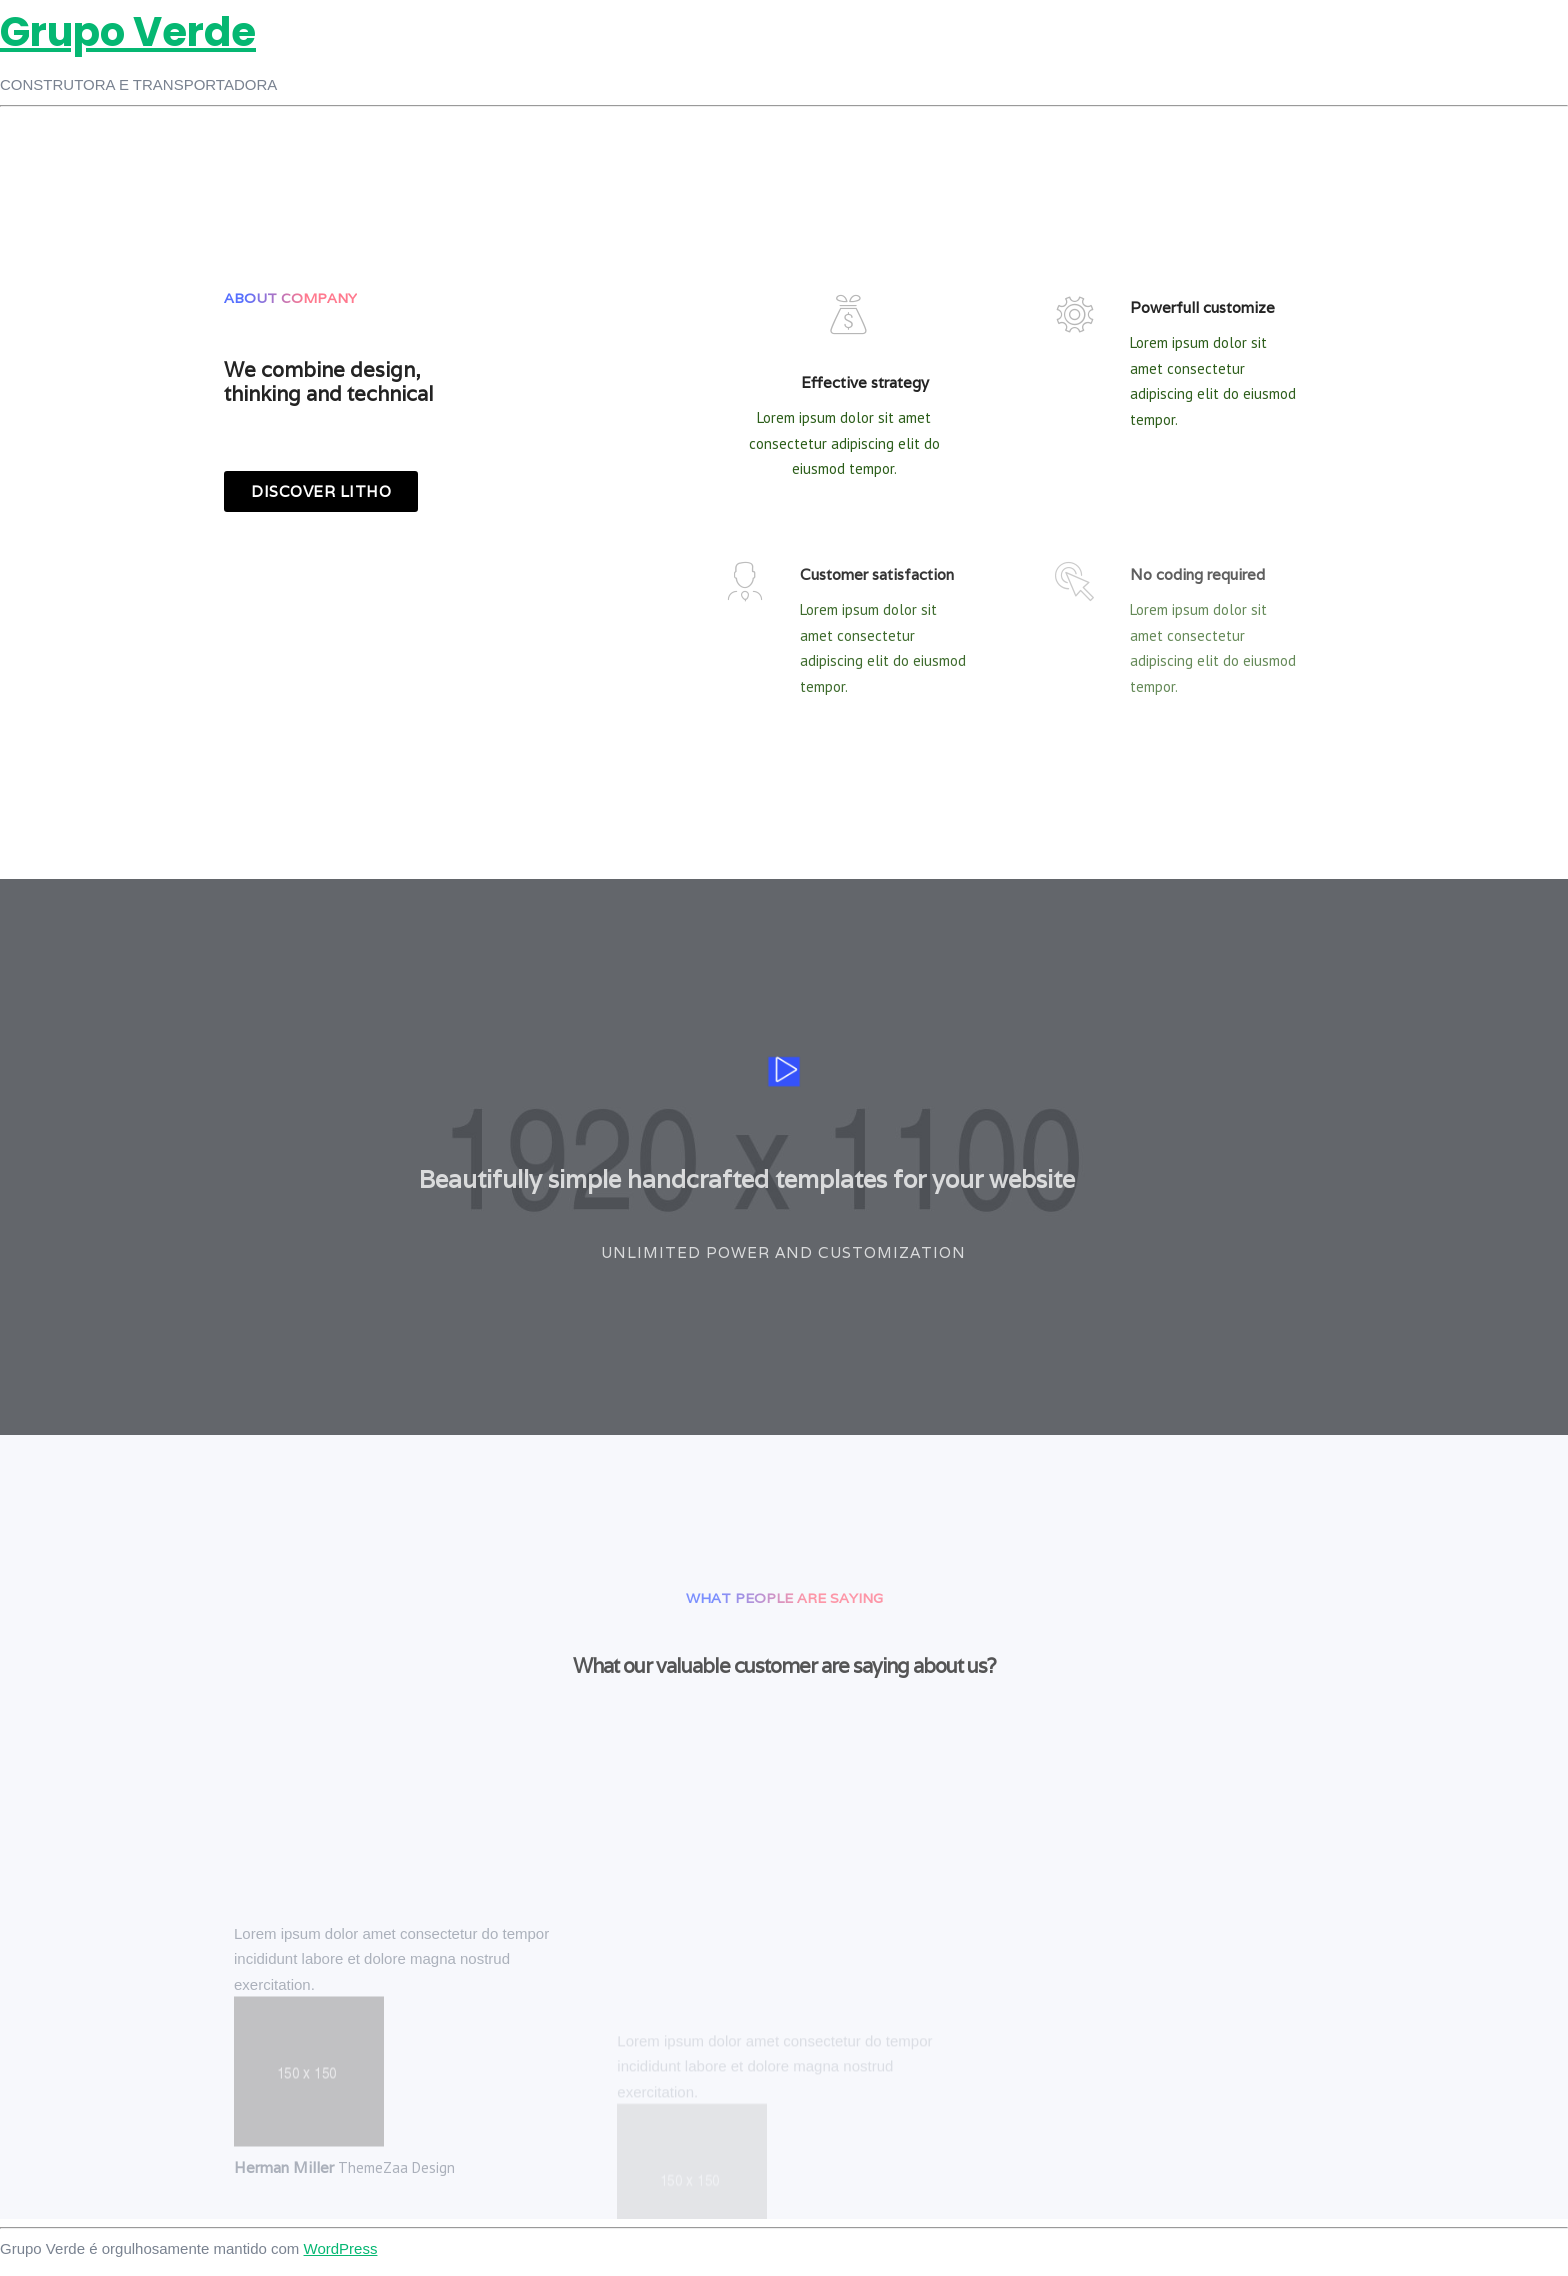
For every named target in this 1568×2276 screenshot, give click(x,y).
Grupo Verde (128, 32)
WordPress (341, 2248)
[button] (321, 491)
